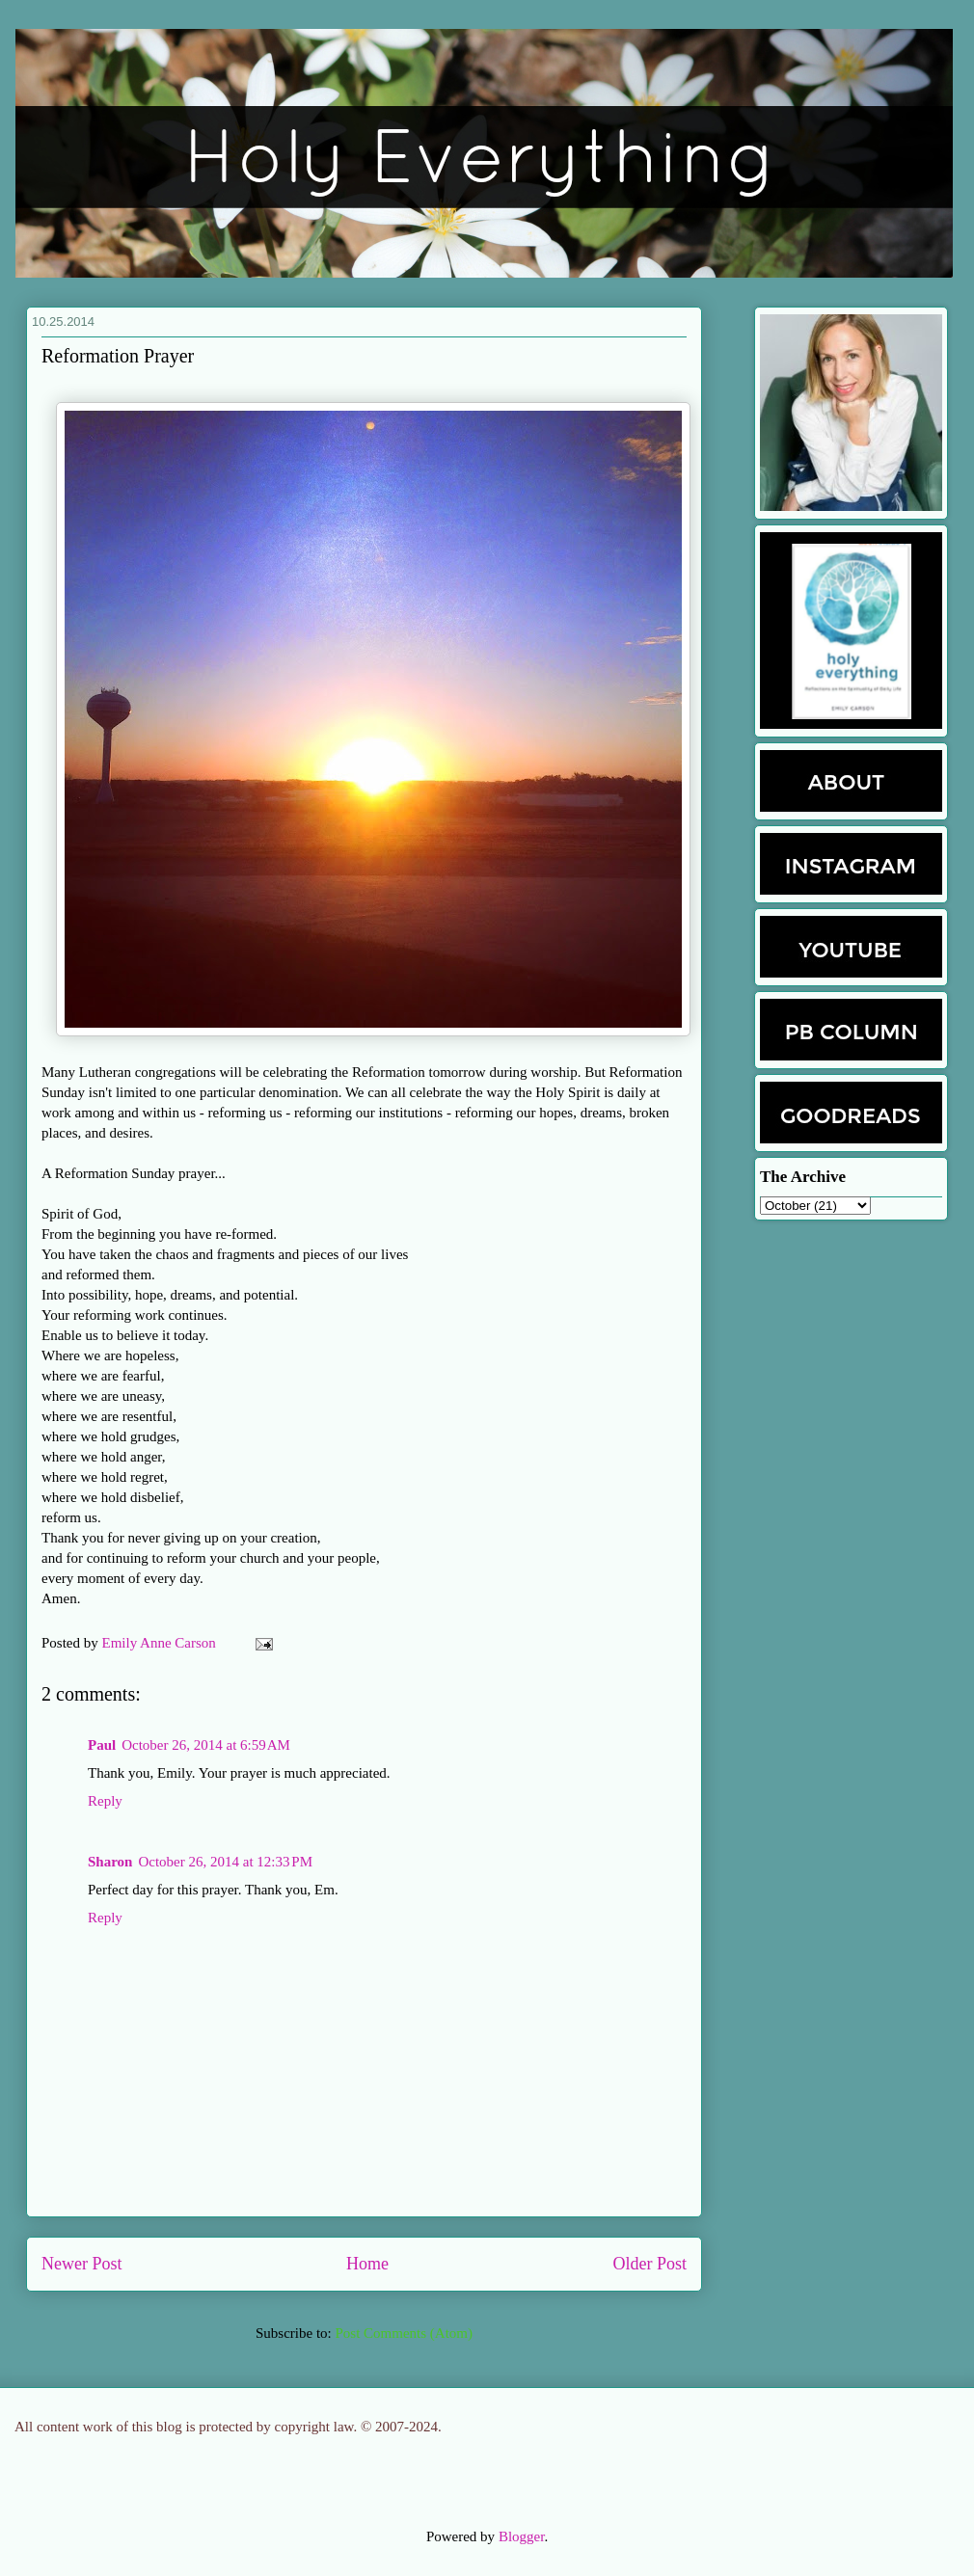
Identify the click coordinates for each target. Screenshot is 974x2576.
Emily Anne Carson (161, 1642)
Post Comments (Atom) (404, 2333)
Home (367, 2263)
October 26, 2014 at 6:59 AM (206, 1745)
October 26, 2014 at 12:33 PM (225, 1861)
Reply (105, 1801)
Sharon (110, 1861)
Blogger (522, 2536)
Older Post (650, 2263)
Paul (102, 1745)
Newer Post (81, 2263)
